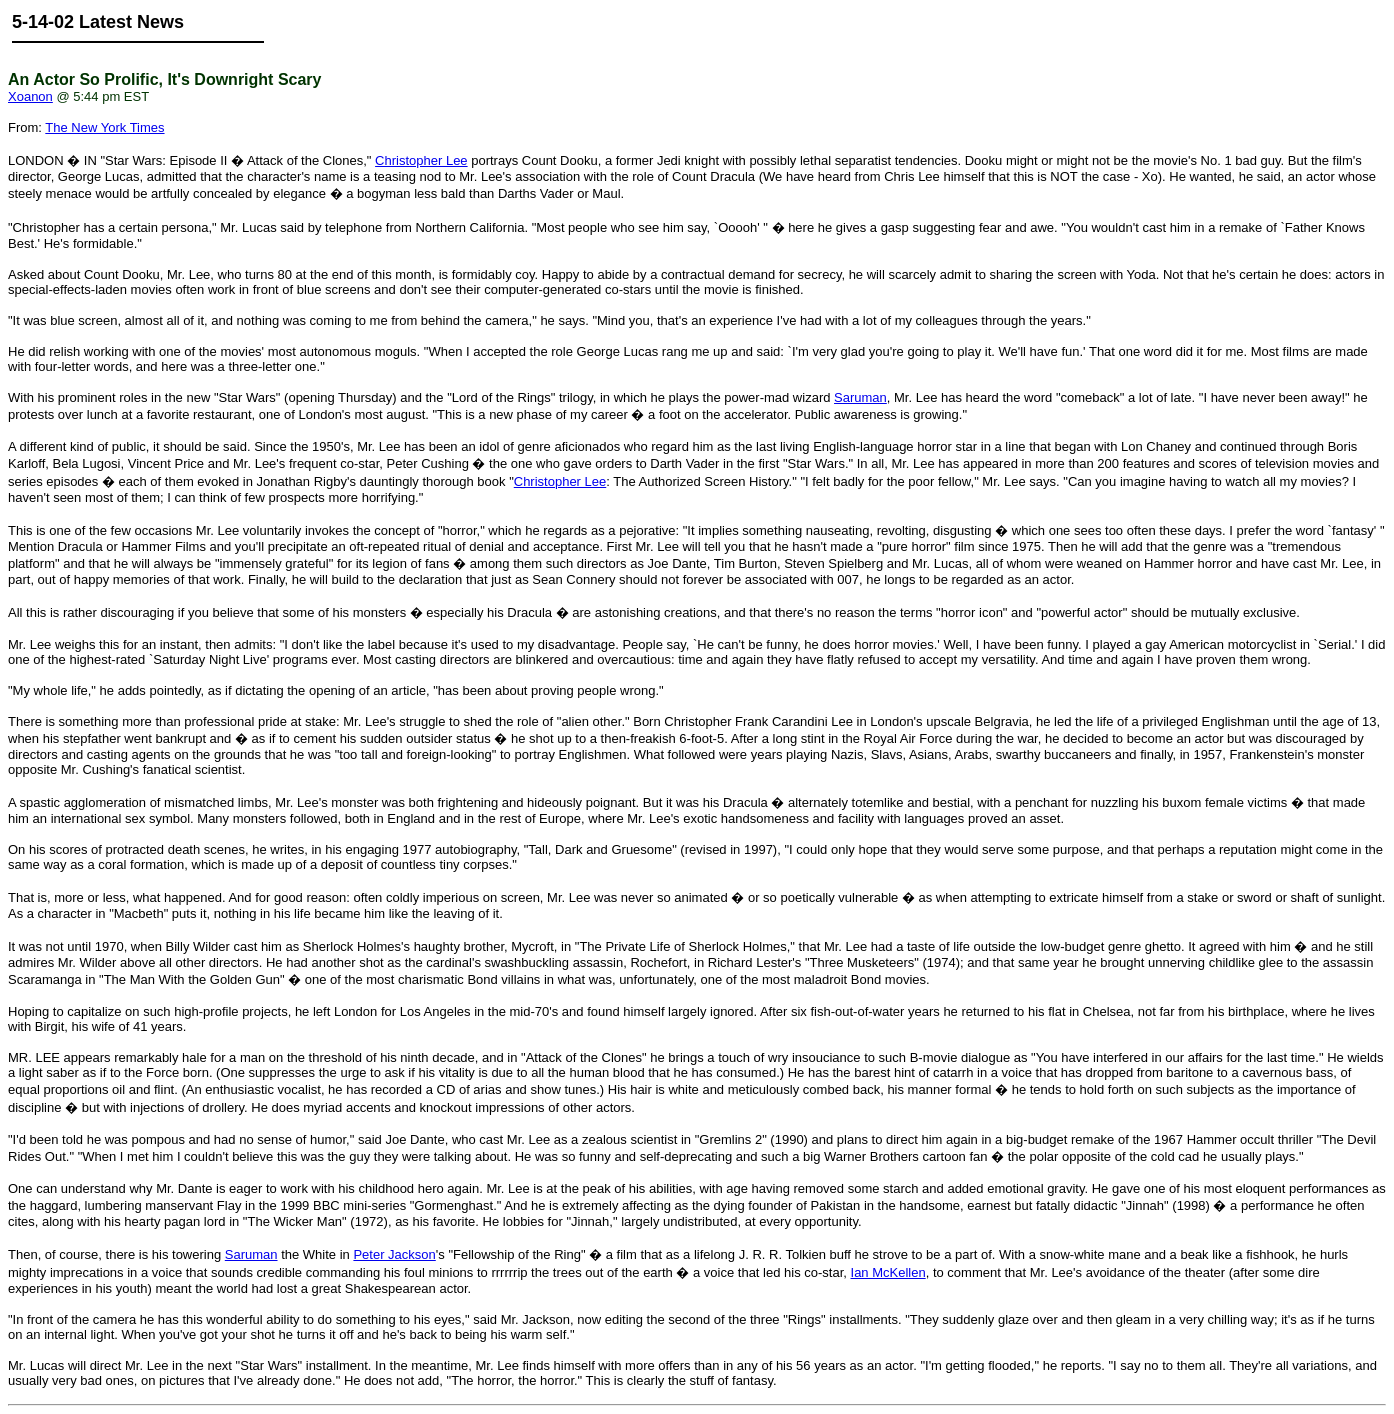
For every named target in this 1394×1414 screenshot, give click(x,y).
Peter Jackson (394, 1254)
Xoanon (30, 96)
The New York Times (104, 127)
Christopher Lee (421, 160)
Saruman (860, 397)
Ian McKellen (888, 1272)
